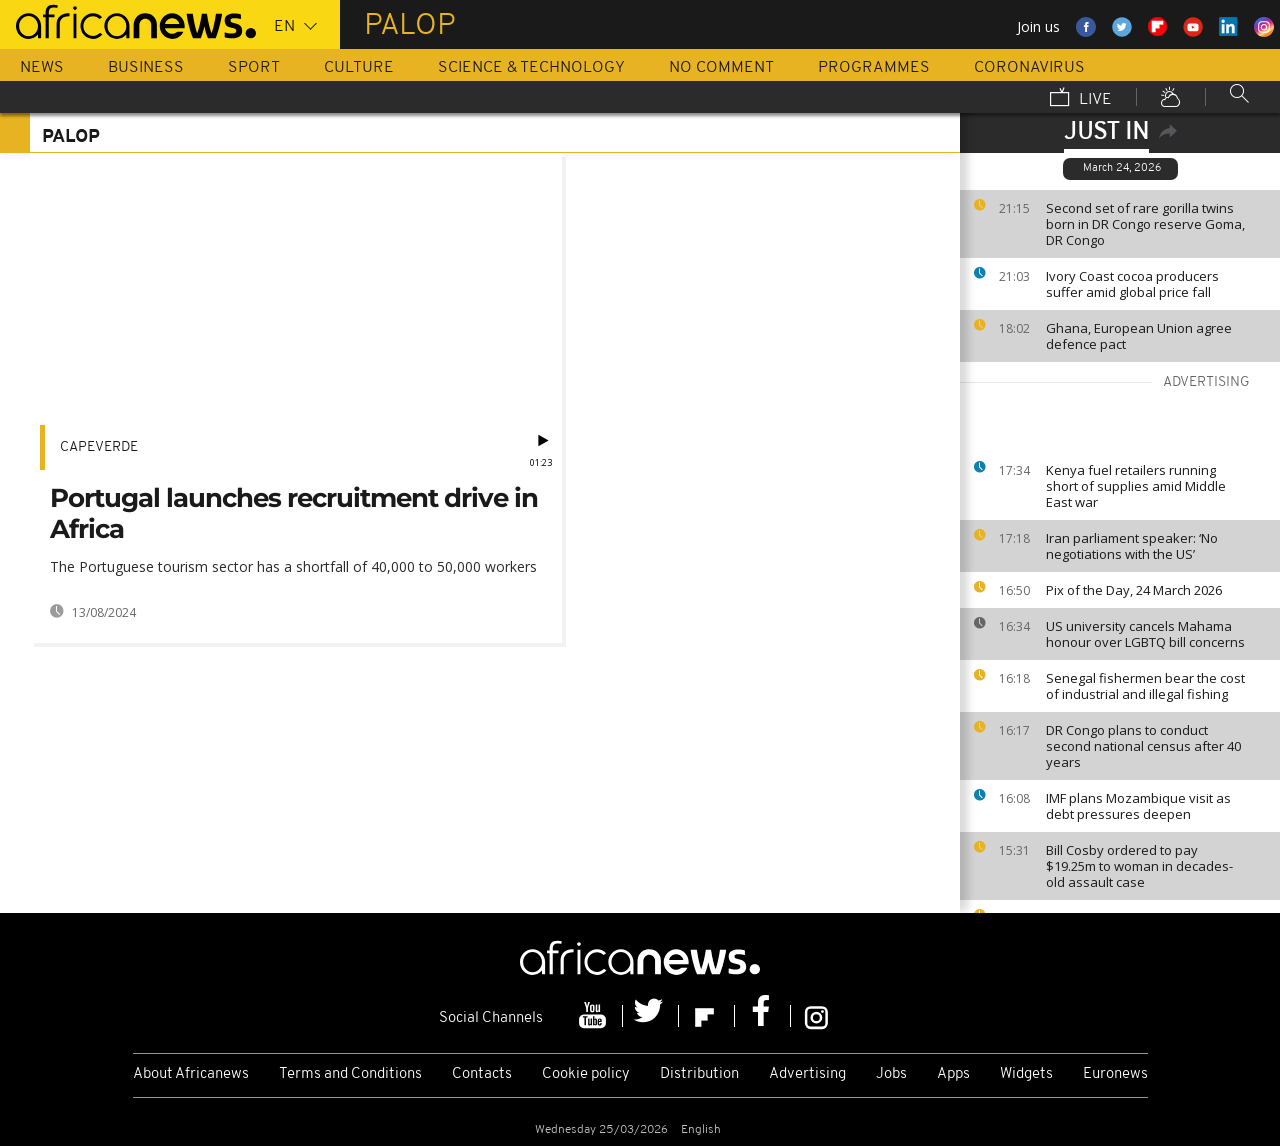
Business (146, 68)
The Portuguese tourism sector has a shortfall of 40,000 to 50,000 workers (293, 566)
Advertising (807, 1074)
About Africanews (191, 1074)
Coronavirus (1029, 68)
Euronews (1115, 1074)
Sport (254, 68)
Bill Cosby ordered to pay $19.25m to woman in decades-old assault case (1139, 866)
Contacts (482, 1074)
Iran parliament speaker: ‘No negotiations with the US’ (1132, 546)
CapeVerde (99, 447)
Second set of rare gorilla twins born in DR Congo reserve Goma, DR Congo (1145, 224)
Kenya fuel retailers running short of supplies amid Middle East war (1136, 486)
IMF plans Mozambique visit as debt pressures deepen (1138, 806)
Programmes (874, 68)
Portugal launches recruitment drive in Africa (294, 513)
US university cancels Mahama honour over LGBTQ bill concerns (1145, 634)
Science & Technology (531, 68)
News (42, 68)
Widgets (1026, 1074)
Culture (359, 68)
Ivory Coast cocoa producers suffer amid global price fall (1132, 284)
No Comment (721, 68)
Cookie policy (586, 1074)
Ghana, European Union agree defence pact (1139, 336)
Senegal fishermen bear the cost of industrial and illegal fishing (1145, 686)
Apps (953, 1074)
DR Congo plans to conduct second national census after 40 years (1143, 746)
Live (1081, 99)
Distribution (699, 1074)
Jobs (891, 1074)
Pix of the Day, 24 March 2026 (1134, 590)
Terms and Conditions (350, 1074)
